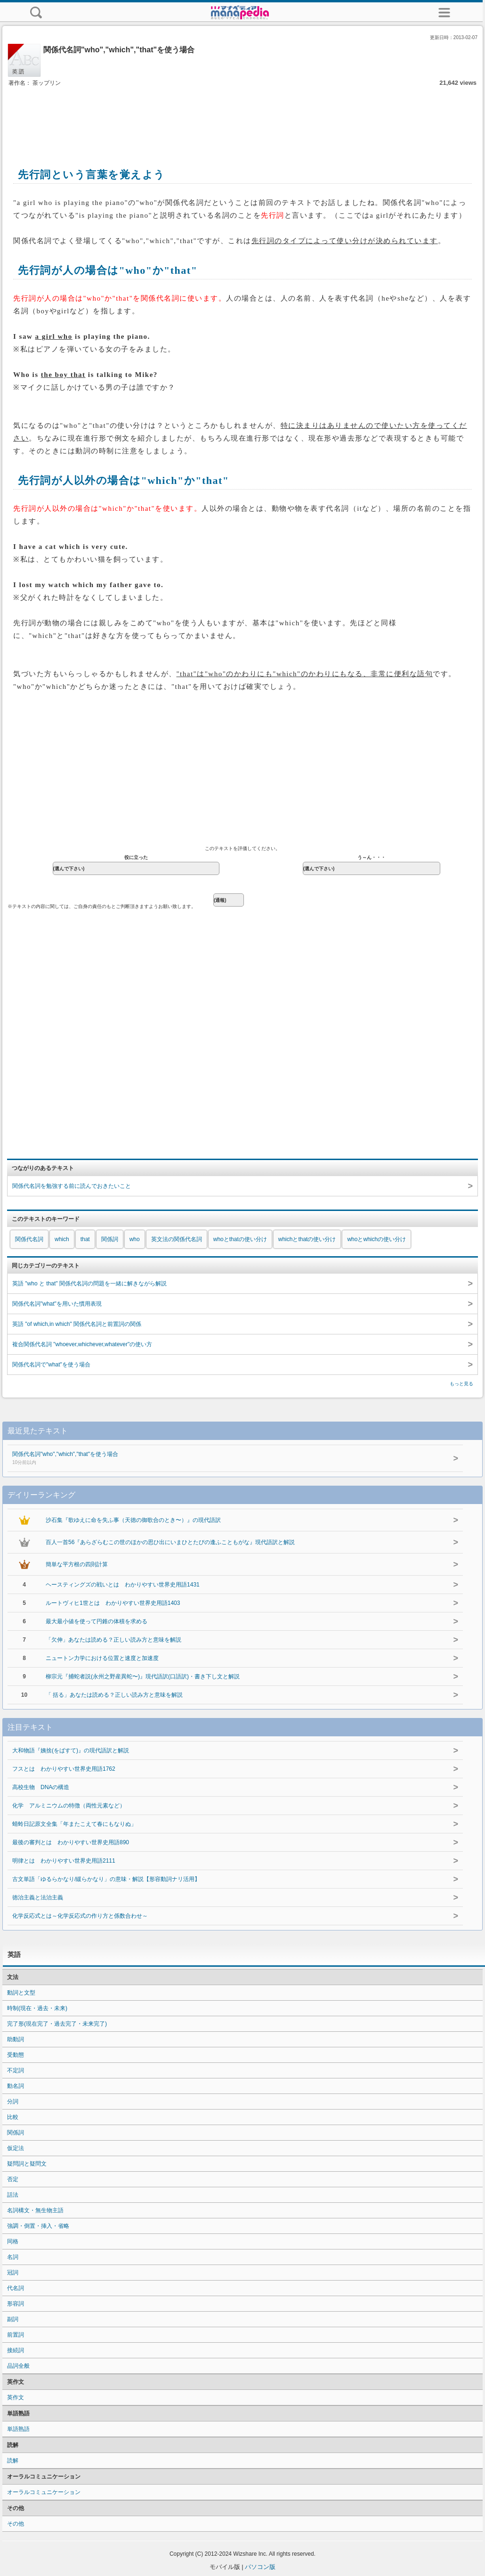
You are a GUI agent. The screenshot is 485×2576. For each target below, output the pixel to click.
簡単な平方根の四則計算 (77, 1564)
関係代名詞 (29, 1239)
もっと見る (461, 1383)
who (134, 1239)
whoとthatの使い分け (240, 1239)
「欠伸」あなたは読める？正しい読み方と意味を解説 (113, 1639)
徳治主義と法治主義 (37, 1897)
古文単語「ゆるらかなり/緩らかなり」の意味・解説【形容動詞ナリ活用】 (106, 1879)
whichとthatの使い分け (307, 1239)
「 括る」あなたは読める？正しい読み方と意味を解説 (114, 1695)
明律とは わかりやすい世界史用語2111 (63, 1860)
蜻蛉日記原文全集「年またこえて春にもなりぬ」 (74, 1824)
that (85, 1239)
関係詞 (109, 1239)
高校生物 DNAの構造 (40, 1787)
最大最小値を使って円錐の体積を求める (96, 1621)
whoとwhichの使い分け (376, 1239)
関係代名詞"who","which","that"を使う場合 (210, 1459)
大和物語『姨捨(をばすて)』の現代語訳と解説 (70, 1750)
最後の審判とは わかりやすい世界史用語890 (70, 1842)
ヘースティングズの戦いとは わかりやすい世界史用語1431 (123, 1584)
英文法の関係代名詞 (176, 1239)
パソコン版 (260, 2566)
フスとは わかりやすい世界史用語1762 (63, 1769)
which (62, 1239)
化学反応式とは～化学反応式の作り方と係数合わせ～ (80, 1916)
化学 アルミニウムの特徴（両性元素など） (68, 1805)
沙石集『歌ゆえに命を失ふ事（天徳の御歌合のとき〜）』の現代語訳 (133, 1520)
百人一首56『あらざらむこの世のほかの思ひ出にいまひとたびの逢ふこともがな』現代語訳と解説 (170, 1542)
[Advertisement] (242, 116)
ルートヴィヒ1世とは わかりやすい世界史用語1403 (113, 1603)
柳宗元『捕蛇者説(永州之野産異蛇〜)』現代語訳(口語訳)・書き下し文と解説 (143, 1676)
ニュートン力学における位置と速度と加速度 (102, 1658)
